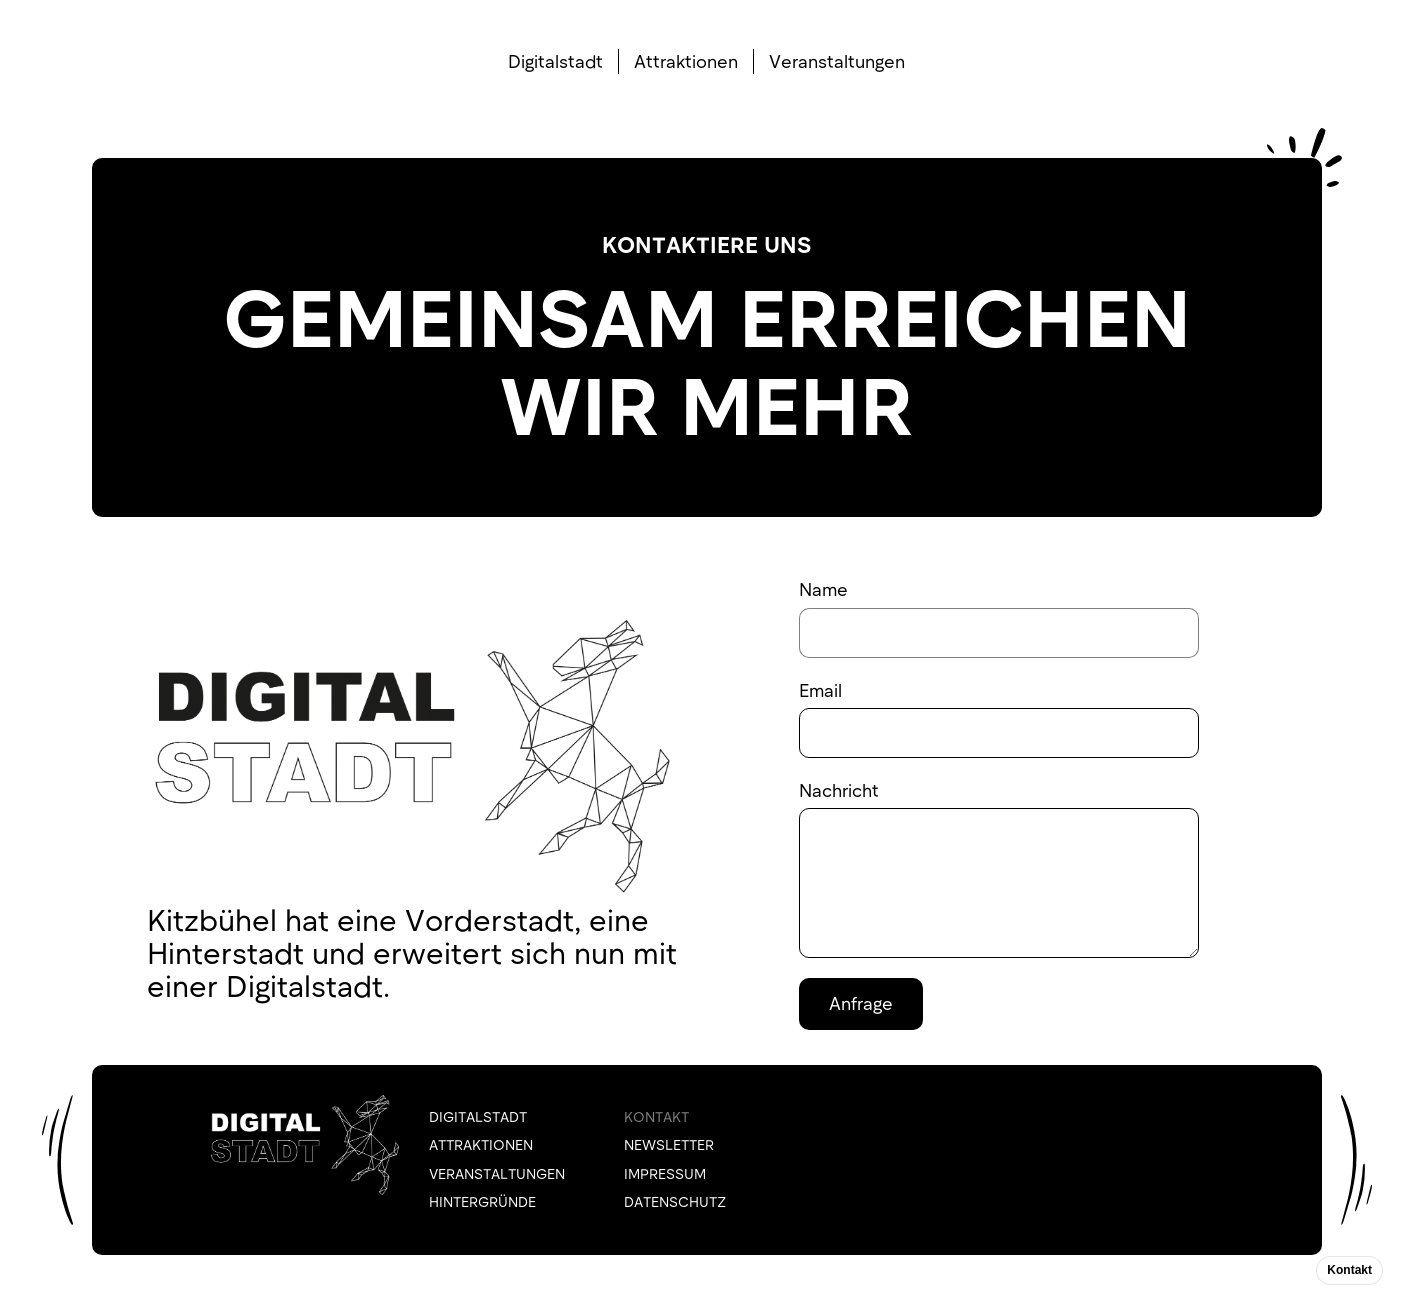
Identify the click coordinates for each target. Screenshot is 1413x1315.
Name (823, 589)
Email (820, 690)
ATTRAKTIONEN (481, 1144)
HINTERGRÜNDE (482, 1201)
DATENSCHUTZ (675, 1201)
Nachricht (839, 790)
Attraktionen (686, 61)
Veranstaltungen (837, 61)
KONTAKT (656, 1116)
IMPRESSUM (665, 1173)
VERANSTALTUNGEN (497, 1173)
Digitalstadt (555, 61)
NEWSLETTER (669, 1144)
